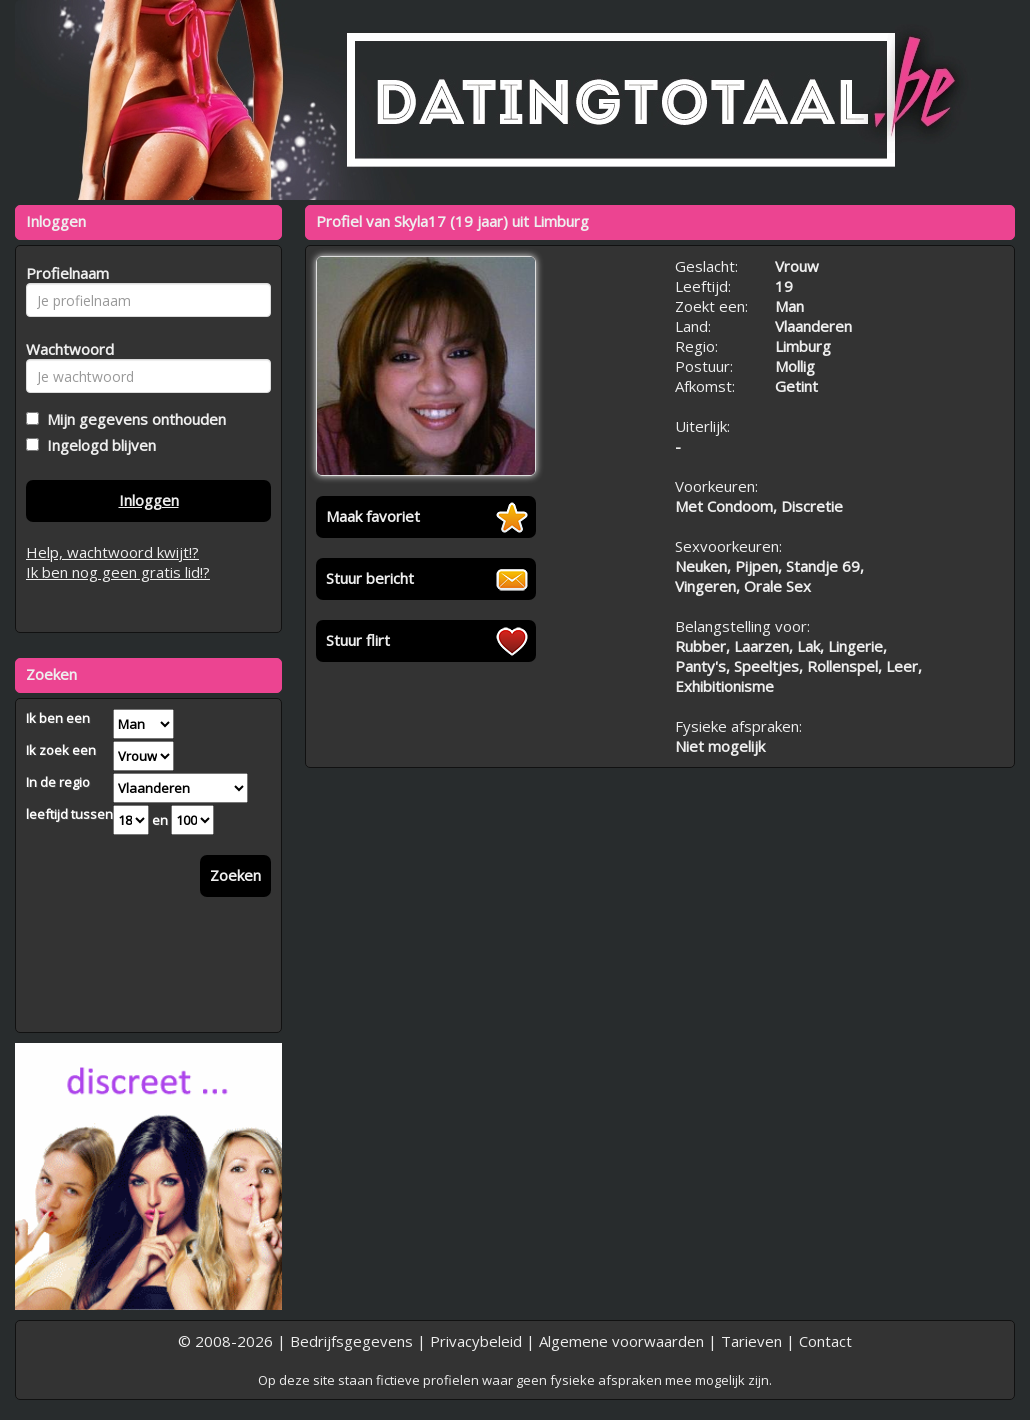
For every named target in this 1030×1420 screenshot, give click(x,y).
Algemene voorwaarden (621, 1341)
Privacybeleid (476, 1341)
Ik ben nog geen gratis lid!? (118, 572)
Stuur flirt (358, 640)
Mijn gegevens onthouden (132, 419)
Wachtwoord (64, 349)
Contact (825, 1341)
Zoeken (235, 875)
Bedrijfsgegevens (351, 1341)
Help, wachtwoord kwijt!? (112, 552)
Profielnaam (64, 273)
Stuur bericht (370, 578)
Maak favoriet (373, 516)
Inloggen (149, 500)
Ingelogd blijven (97, 445)
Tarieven (751, 1341)
